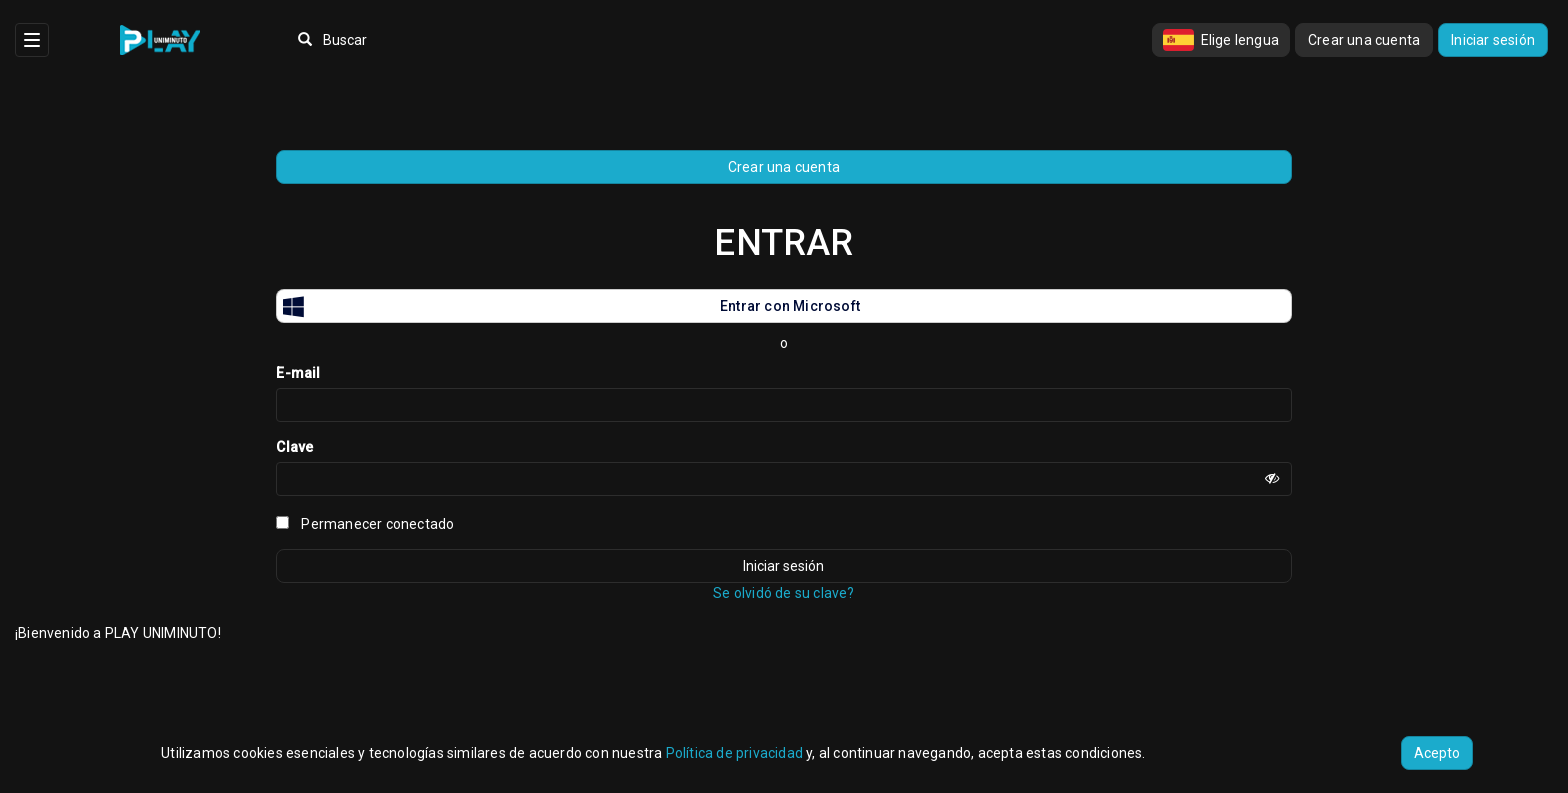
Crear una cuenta (1364, 40)
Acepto (1437, 753)
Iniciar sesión (1493, 40)
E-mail (298, 373)
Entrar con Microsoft (568, 306)
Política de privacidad (734, 753)
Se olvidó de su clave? (783, 593)
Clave (294, 447)
